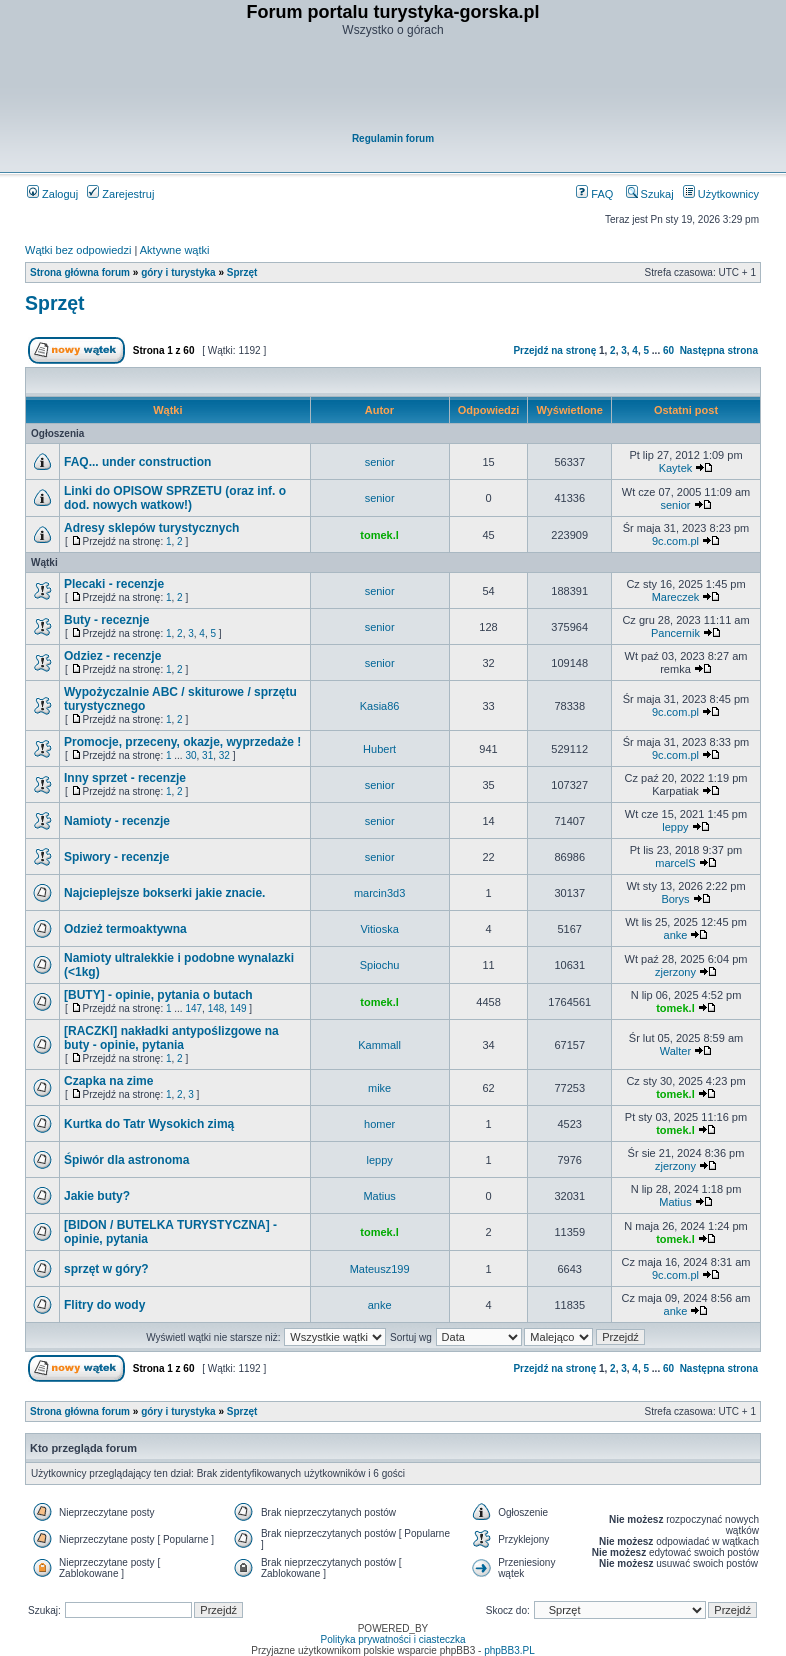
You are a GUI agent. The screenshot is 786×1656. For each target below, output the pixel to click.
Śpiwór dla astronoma (126, 1160)
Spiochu (380, 965)
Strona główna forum (80, 272)
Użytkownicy (721, 194)
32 (224, 755)
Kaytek (676, 468)
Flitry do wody (104, 1305)
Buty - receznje (106, 620)
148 (216, 1008)
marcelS (675, 863)
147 (193, 1008)
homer (379, 1124)
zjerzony (675, 972)
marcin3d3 (379, 893)
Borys (675, 899)
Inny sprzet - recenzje (125, 778)
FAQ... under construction (137, 462)
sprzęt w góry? (106, 1269)
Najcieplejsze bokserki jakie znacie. (164, 893)
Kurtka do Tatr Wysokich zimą (149, 1124)
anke (676, 935)
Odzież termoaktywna (125, 929)
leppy (675, 827)
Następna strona (719, 350)
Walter (675, 1051)
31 (207, 755)
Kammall (379, 1045)
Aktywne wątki (175, 250)
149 (238, 1008)
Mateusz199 (380, 1269)
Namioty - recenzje (117, 821)
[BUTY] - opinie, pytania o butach (158, 995)
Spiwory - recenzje (116, 857)
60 (668, 350)
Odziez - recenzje (112, 656)
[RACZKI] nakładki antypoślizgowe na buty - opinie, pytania (171, 1038)
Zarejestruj (120, 194)
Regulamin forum (393, 138)
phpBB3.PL (509, 1650)
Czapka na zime (108, 1081)
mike (379, 1088)
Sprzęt (242, 272)
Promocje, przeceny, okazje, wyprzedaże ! (182, 742)
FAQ (594, 194)
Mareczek (676, 597)
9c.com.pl (675, 541)
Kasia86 (380, 706)
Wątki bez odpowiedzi (78, 250)
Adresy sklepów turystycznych (151, 528)
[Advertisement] (394, 86)
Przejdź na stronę (554, 350)
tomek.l (379, 535)
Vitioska (379, 929)
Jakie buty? (97, 1196)
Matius (379, 1196)
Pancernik (675, 633)
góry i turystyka (178, 272)
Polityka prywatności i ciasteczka (392, 1639)
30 (190, 755)
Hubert (379, 749)
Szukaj (650, 194)
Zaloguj (52, 194)
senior (380, 462)
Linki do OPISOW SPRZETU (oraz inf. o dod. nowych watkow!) (175, 498)
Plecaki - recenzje (114, 584)
